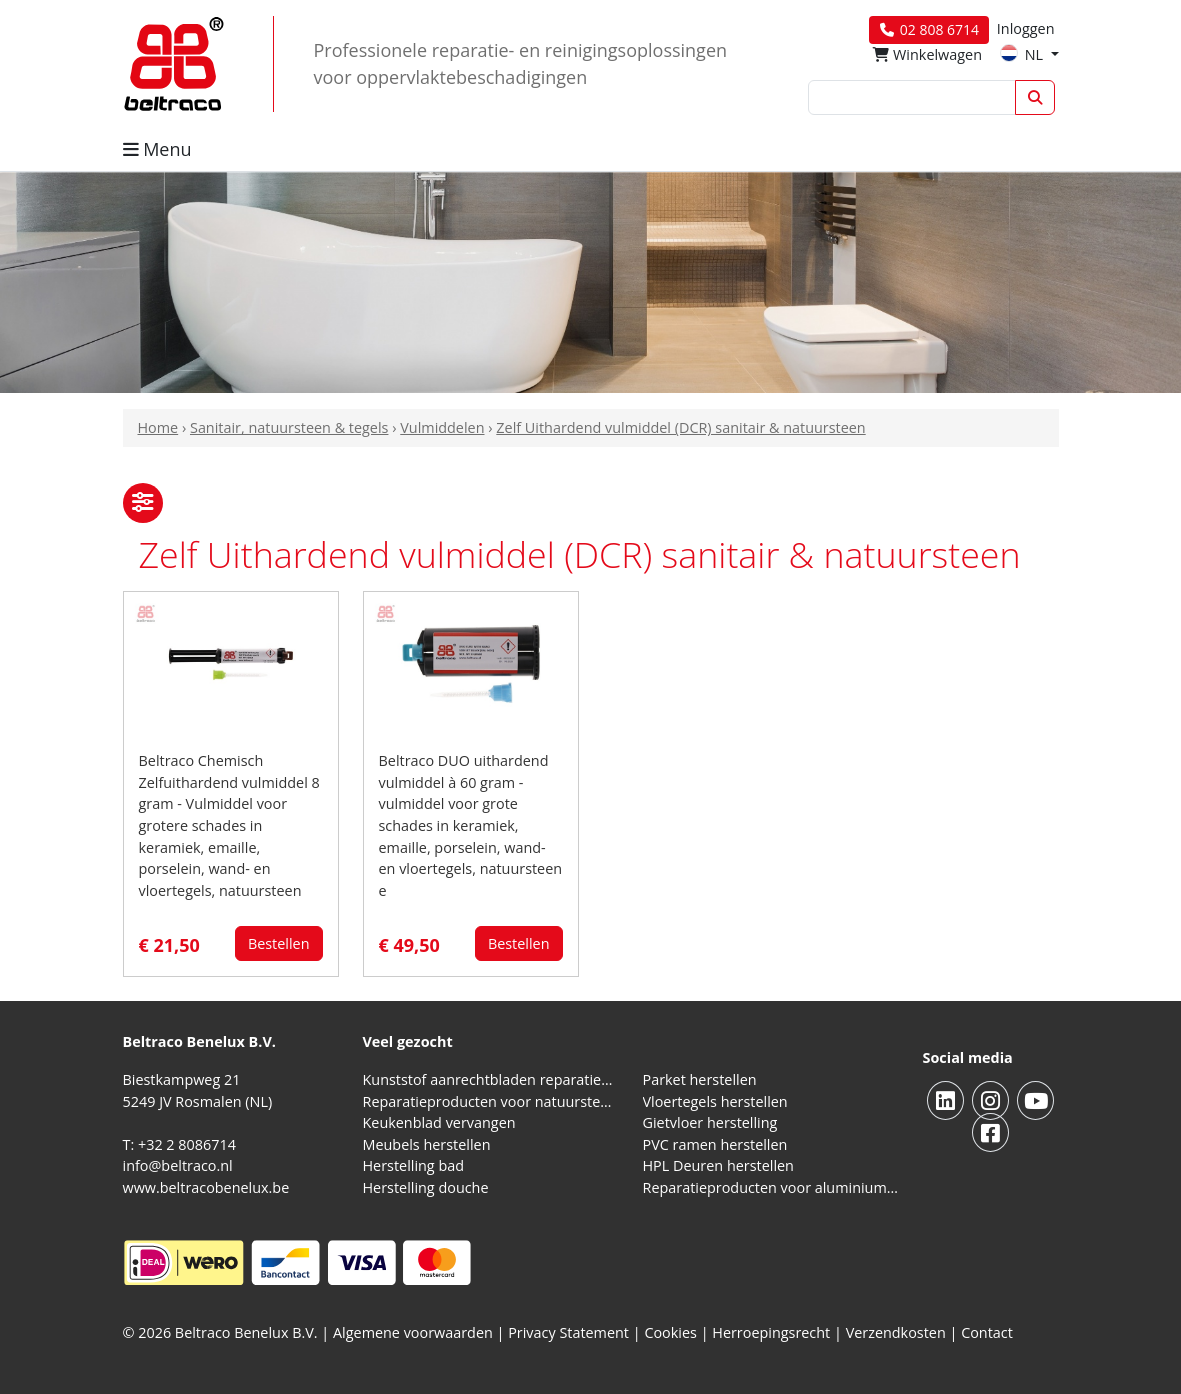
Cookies (670, 1332)
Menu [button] (157, 149)
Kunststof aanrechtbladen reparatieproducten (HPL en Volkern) (491, 1079)
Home (158, 427)
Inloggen (1026, 28)
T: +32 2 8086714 (179, 1144)
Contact (987, 1332)
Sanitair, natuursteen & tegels (289, 427)
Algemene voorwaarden (413, 1332)
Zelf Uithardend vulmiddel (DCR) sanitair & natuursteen (680, 427)
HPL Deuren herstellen (718, 1165)
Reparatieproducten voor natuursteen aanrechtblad (491, 1101)
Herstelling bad (414, 1165)
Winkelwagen (927, 54)
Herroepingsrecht (773, 1332)
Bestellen (279, 943)
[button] (143, 503)
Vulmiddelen (442, 427)
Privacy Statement (568, 1332)
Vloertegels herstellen (715, 1101)
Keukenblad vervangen (439, 1122)
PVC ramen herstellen (715, 1144)
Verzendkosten (896, 1332)
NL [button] (1023, 54)
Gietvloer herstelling (710, 1122)
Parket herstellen (700, 1079)
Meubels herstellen (427, 1144)
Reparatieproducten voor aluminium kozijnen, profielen (771, 1187)
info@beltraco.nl (178, 1165)
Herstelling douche (426, 1187)
